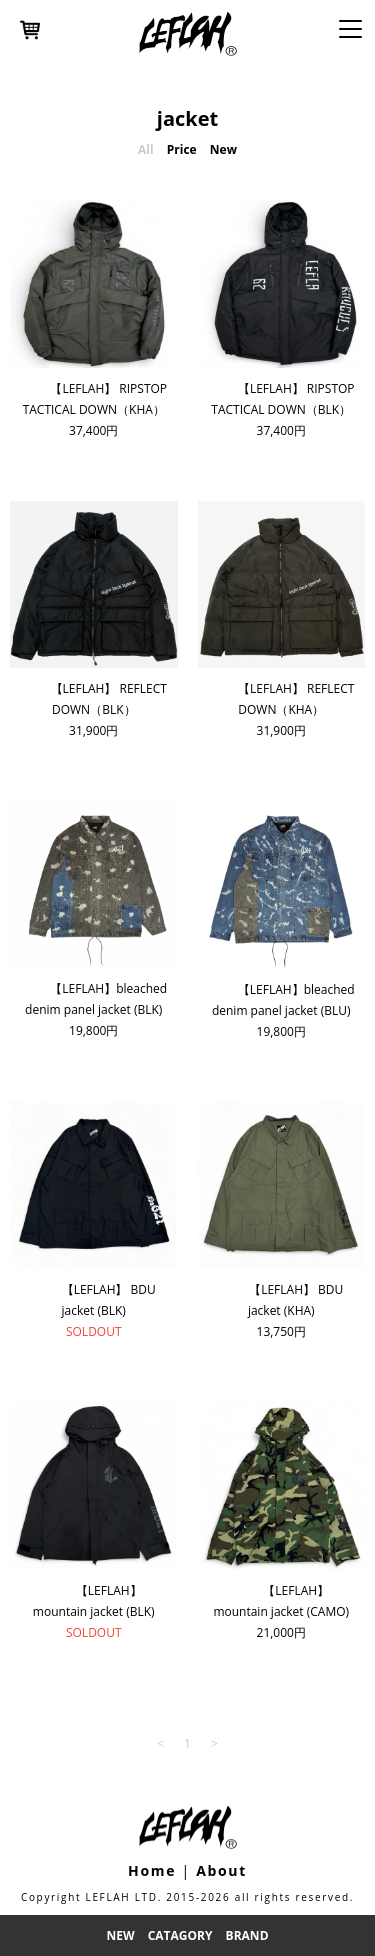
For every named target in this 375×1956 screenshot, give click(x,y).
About (221, 1870)
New (120, 1935)
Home (152, 1870)
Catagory (180, 1935)
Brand (247, 1935)
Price (182, 149)
